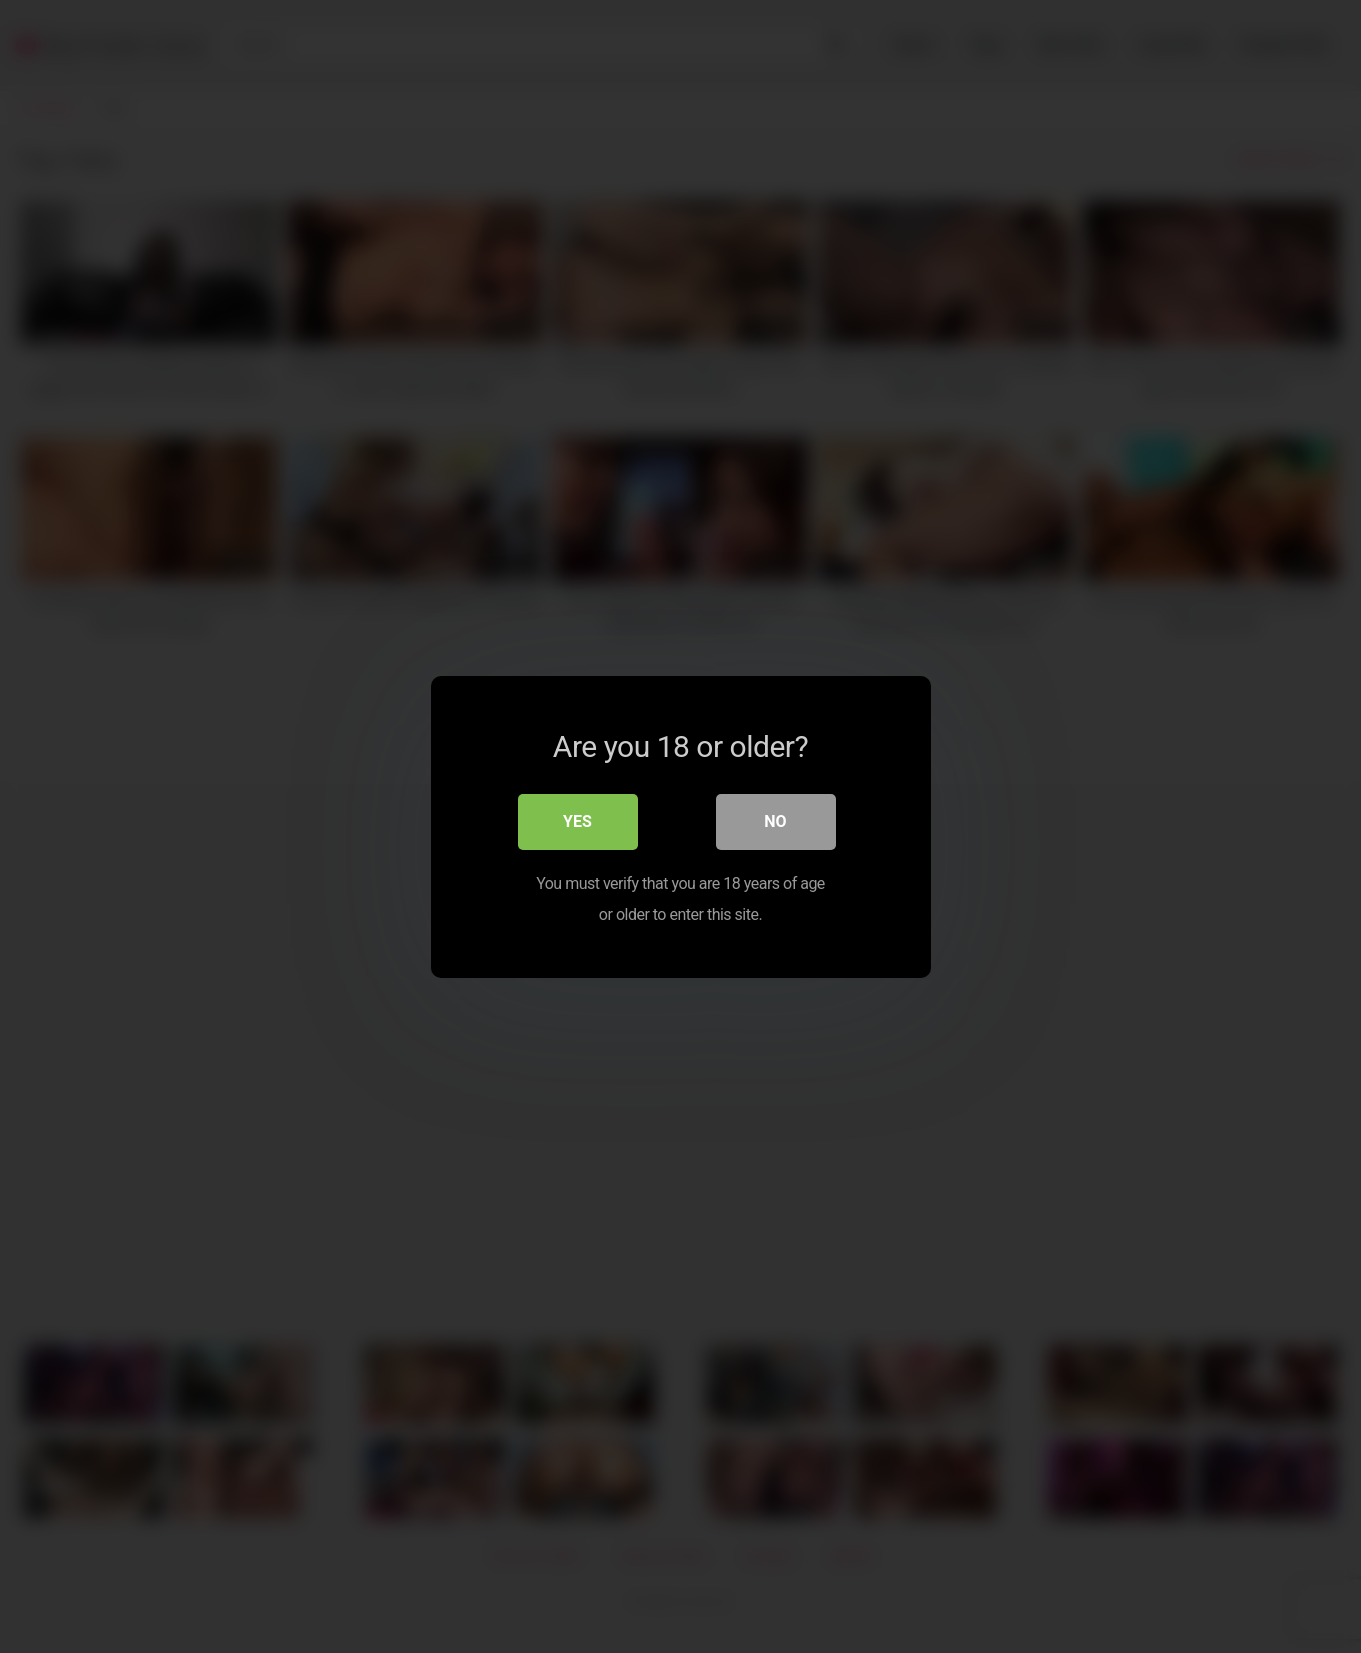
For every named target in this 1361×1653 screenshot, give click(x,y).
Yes (577, 821)
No (775, 821)
